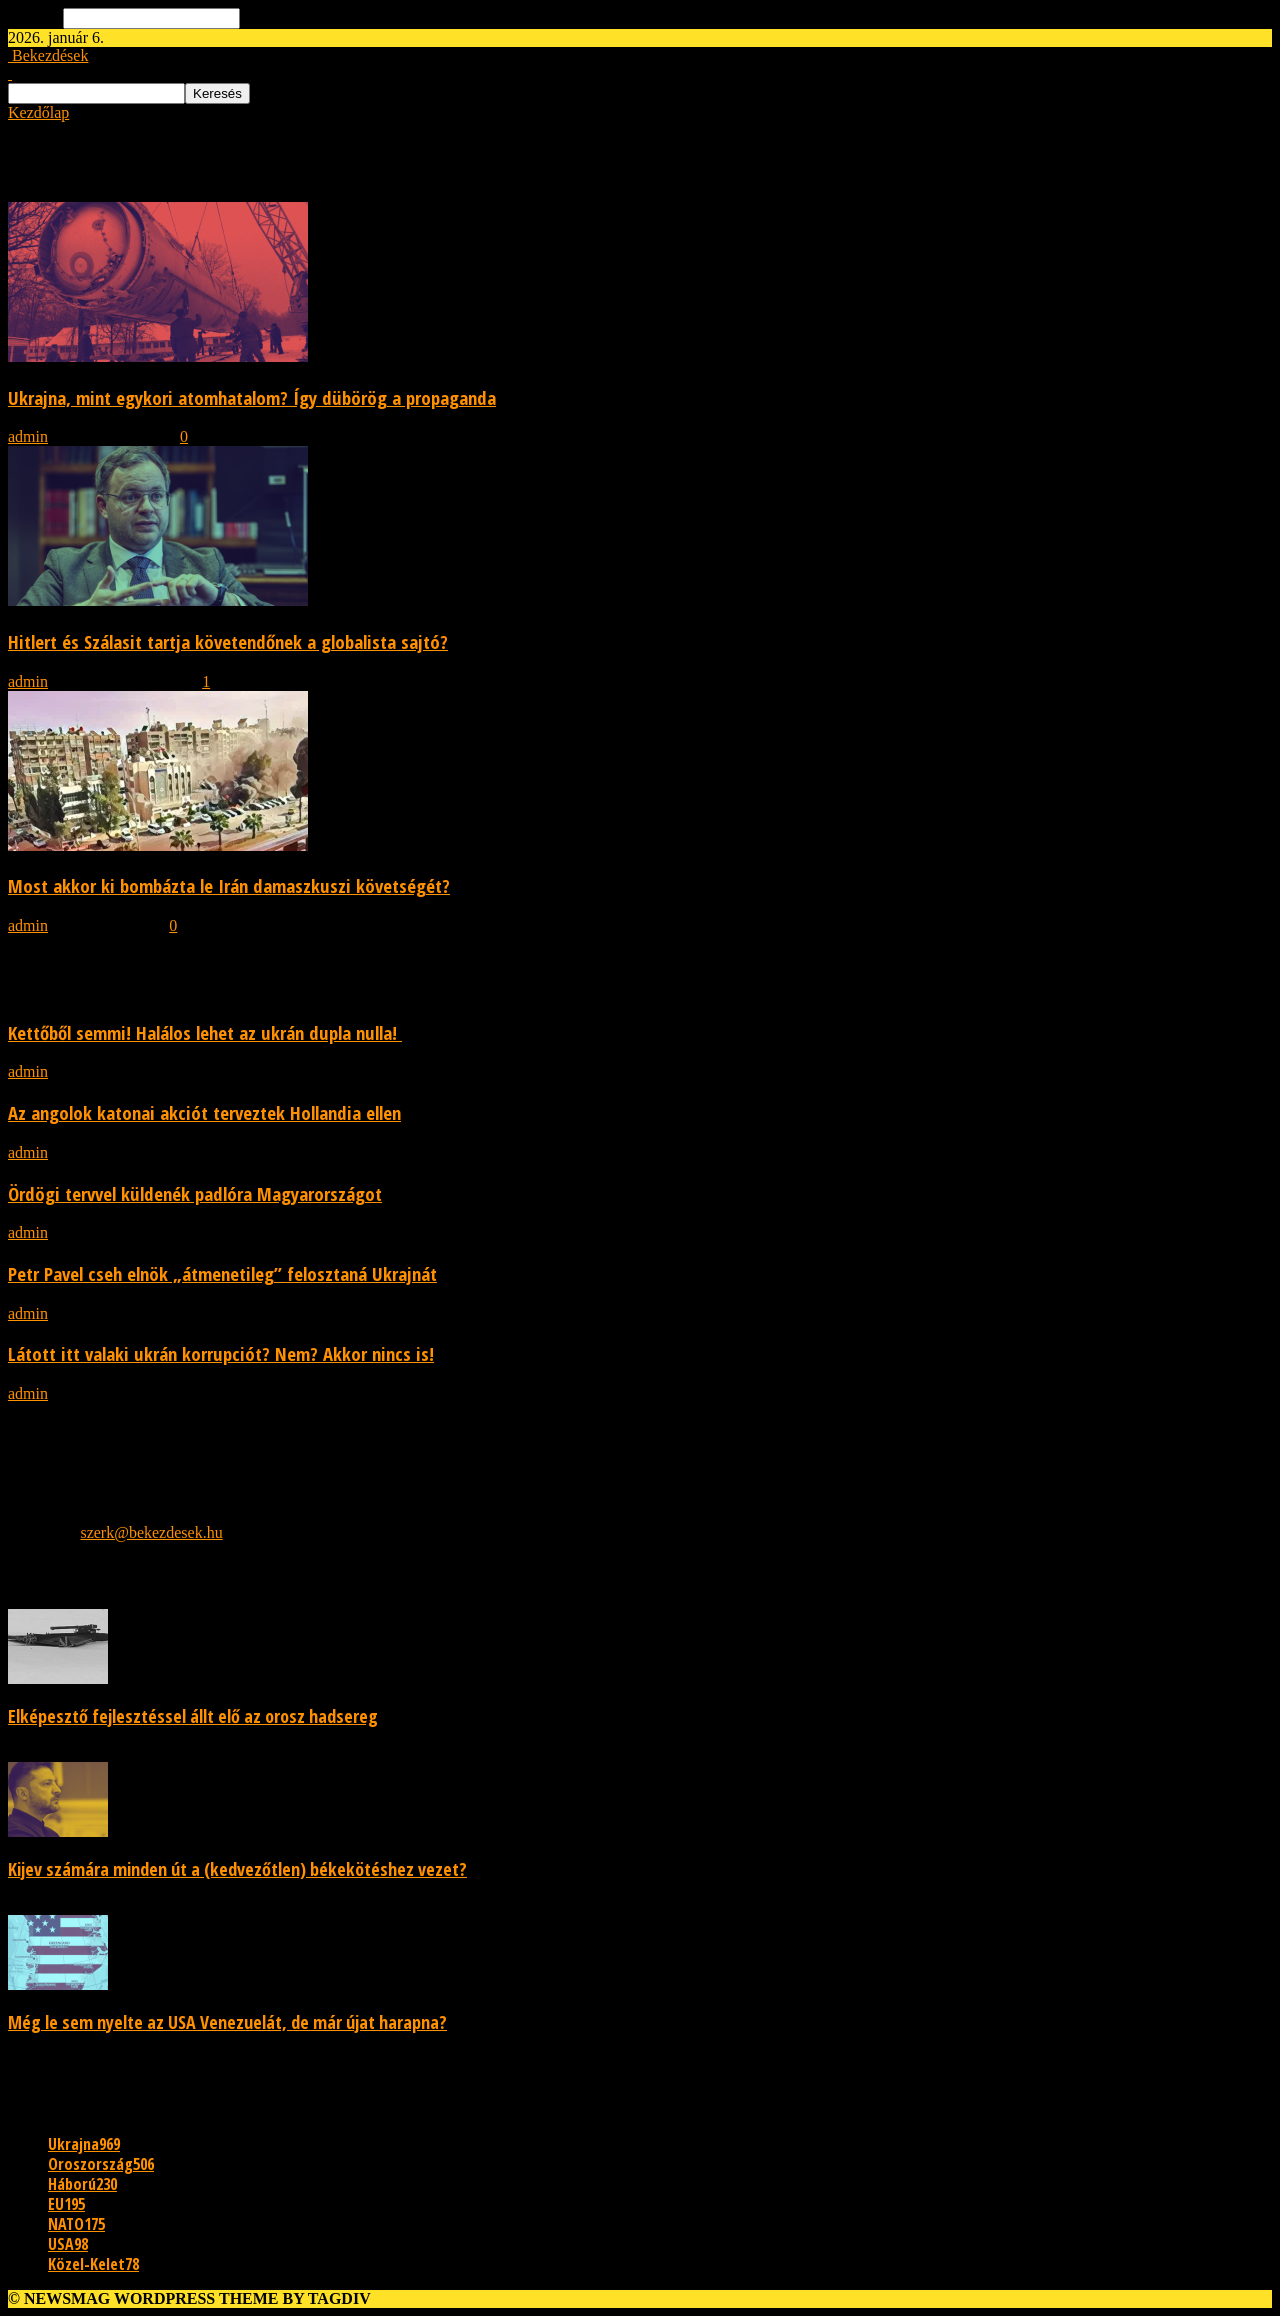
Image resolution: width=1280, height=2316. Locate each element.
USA (68, 2244)
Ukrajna (84, 2144)
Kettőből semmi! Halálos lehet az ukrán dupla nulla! (205, 1032)
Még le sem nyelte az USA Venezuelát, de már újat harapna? (227, 2022)
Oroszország (101, 2164)
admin (28, 436)
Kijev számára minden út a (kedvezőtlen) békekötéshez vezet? (237, 1869)
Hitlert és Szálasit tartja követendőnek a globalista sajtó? (228, 641)
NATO (76, 2224)
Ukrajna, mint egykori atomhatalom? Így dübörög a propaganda (252, 397)
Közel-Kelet (93, 2264)
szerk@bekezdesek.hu (151, 1532)
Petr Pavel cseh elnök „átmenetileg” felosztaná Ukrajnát (222, 1273)
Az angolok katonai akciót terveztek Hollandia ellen (204, 1112)
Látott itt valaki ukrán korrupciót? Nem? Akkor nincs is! (221, 1353)
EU (66, 2204)
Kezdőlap (38, 112)
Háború (82, 2184)
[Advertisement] (608, 1445)
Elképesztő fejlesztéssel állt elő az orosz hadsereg (193, 1716)
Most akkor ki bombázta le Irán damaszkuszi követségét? (229, 885)
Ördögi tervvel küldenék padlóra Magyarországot (195, 1193)
